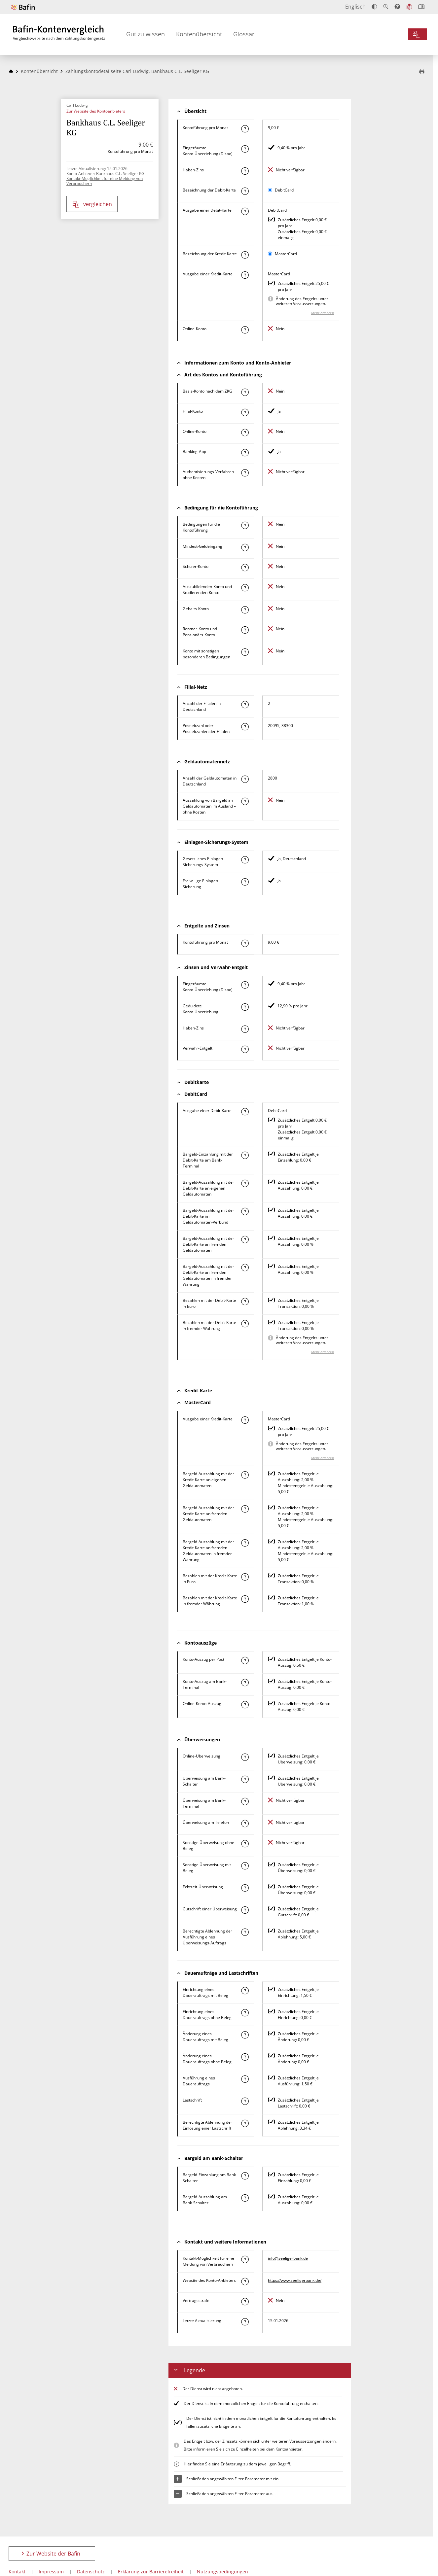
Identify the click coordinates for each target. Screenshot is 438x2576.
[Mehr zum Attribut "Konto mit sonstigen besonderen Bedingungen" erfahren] (245, 652)
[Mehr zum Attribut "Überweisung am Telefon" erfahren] (245, 1824)
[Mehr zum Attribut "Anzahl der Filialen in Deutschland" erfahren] (245, 705)
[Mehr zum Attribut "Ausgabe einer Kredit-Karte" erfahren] (245, 275)
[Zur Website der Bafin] (23, 7)
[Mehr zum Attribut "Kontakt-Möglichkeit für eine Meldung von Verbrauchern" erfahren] (245, 2259)
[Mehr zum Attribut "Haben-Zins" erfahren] (245, 171)
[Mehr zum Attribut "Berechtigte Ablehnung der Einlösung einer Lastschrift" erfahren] (245, 2123)
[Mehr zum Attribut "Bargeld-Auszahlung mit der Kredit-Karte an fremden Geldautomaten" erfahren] (245, 1509)
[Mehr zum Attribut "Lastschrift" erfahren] (245, 2101)
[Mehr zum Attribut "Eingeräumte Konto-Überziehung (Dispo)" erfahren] (245, 149)
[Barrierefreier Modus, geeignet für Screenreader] (397, 6)
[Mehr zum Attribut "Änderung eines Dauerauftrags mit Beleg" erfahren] (245, 2035)
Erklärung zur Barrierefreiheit (151, 2571)
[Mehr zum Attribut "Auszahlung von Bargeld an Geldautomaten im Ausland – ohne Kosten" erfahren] (245, 801)
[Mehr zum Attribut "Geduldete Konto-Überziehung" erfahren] (245, 1007)
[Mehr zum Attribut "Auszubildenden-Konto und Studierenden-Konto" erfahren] (245, 588)
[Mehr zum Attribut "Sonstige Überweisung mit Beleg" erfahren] (245, 1866)
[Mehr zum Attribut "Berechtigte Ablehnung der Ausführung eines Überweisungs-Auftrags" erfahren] (245, 1932)
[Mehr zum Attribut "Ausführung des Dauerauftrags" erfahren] (245, 2079)
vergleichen (92, 204)
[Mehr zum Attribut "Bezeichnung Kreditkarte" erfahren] (245, 255)
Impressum (51, 2571)
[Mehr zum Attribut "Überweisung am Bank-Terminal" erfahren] (245, 1801)
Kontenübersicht (199, 34)
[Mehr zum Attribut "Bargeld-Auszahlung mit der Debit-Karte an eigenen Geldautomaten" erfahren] (245, 1183)
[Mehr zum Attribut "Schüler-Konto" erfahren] (245, 568)
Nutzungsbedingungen (222, 2571)
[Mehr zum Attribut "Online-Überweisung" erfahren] (245, 1757)
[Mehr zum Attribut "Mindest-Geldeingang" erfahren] (245, 547)
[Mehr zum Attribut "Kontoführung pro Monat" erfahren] (245, 129)
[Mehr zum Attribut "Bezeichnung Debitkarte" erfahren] (245, 191)
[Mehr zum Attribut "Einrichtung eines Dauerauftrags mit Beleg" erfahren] (245, 1991)
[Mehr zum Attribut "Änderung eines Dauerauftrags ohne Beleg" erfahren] (245, 2057)
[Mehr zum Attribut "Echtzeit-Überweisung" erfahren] (245, 1888)
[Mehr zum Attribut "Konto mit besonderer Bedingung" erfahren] (245, 525)
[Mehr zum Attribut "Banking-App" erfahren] (245, 453)
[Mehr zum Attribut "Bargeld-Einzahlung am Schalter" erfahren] (245, 2176)
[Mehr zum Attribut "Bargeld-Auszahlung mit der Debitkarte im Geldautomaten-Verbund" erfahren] (245, 1211)
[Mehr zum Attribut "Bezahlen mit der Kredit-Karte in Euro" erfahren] (245, 1577)
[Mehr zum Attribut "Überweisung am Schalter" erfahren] (245, 1779)
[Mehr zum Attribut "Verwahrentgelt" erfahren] (245, 1049)
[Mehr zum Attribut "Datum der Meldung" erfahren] (245, 2322)
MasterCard (286, 254)
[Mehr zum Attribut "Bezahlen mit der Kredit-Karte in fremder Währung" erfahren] (245, 1599)
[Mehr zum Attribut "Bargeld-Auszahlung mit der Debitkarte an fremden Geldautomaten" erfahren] (245, 1239)
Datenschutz (91, 2571)
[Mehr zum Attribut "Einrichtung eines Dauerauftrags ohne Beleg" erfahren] (245, 2013)
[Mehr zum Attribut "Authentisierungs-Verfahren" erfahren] (245, 473)
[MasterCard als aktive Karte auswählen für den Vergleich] (270, 254)
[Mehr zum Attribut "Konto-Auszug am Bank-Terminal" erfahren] (245, 1683)
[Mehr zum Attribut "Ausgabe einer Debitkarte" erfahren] (245, 211)
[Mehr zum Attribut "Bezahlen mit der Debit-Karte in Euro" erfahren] (245, 1301)
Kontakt (17, 2571)
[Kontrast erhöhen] (374, 6)
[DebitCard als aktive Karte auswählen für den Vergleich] (270, 190)
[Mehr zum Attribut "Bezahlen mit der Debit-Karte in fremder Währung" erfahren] (245, 1324)
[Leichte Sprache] (409, 6)
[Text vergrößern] (386, 6)
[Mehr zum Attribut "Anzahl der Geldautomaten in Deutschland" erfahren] (245, 779)
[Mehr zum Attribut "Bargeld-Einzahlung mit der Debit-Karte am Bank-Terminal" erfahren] (245, 1155)
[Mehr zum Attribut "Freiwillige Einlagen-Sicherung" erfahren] (245, 882)
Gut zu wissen (145, 34)
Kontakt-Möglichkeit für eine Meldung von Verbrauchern (104, 181)
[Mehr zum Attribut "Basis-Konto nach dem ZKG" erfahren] (245, 392)
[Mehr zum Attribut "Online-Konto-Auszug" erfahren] (245, 1705)
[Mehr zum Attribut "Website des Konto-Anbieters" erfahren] (245, 2281)
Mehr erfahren (322, 312)
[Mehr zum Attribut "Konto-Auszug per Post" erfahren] (245, 1660)
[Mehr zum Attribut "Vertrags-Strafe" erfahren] (245, 2302)
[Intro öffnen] (421, 7)
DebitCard (284, 190)
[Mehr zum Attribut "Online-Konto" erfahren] (245, 330)
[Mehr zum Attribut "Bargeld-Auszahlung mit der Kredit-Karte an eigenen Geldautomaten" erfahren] (245, 1475)
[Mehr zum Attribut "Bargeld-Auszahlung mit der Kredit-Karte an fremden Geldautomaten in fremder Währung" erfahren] (245, 1543)
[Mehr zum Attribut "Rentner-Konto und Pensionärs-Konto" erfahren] (245, 630)
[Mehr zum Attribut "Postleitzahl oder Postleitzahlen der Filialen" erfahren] (245, 727)
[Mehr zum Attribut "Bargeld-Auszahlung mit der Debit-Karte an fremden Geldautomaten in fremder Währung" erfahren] (245, 1267)
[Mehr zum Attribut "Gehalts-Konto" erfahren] (245, 610)
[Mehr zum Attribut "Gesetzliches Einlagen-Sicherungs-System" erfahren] (245, 860)
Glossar (243, 34)
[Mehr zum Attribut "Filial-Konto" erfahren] (245, 412)
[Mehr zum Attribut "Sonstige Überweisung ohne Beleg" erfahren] (245, 1844)
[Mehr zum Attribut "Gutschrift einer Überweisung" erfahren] (245, 1910)
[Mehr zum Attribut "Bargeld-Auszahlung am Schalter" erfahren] (245, 2198)
